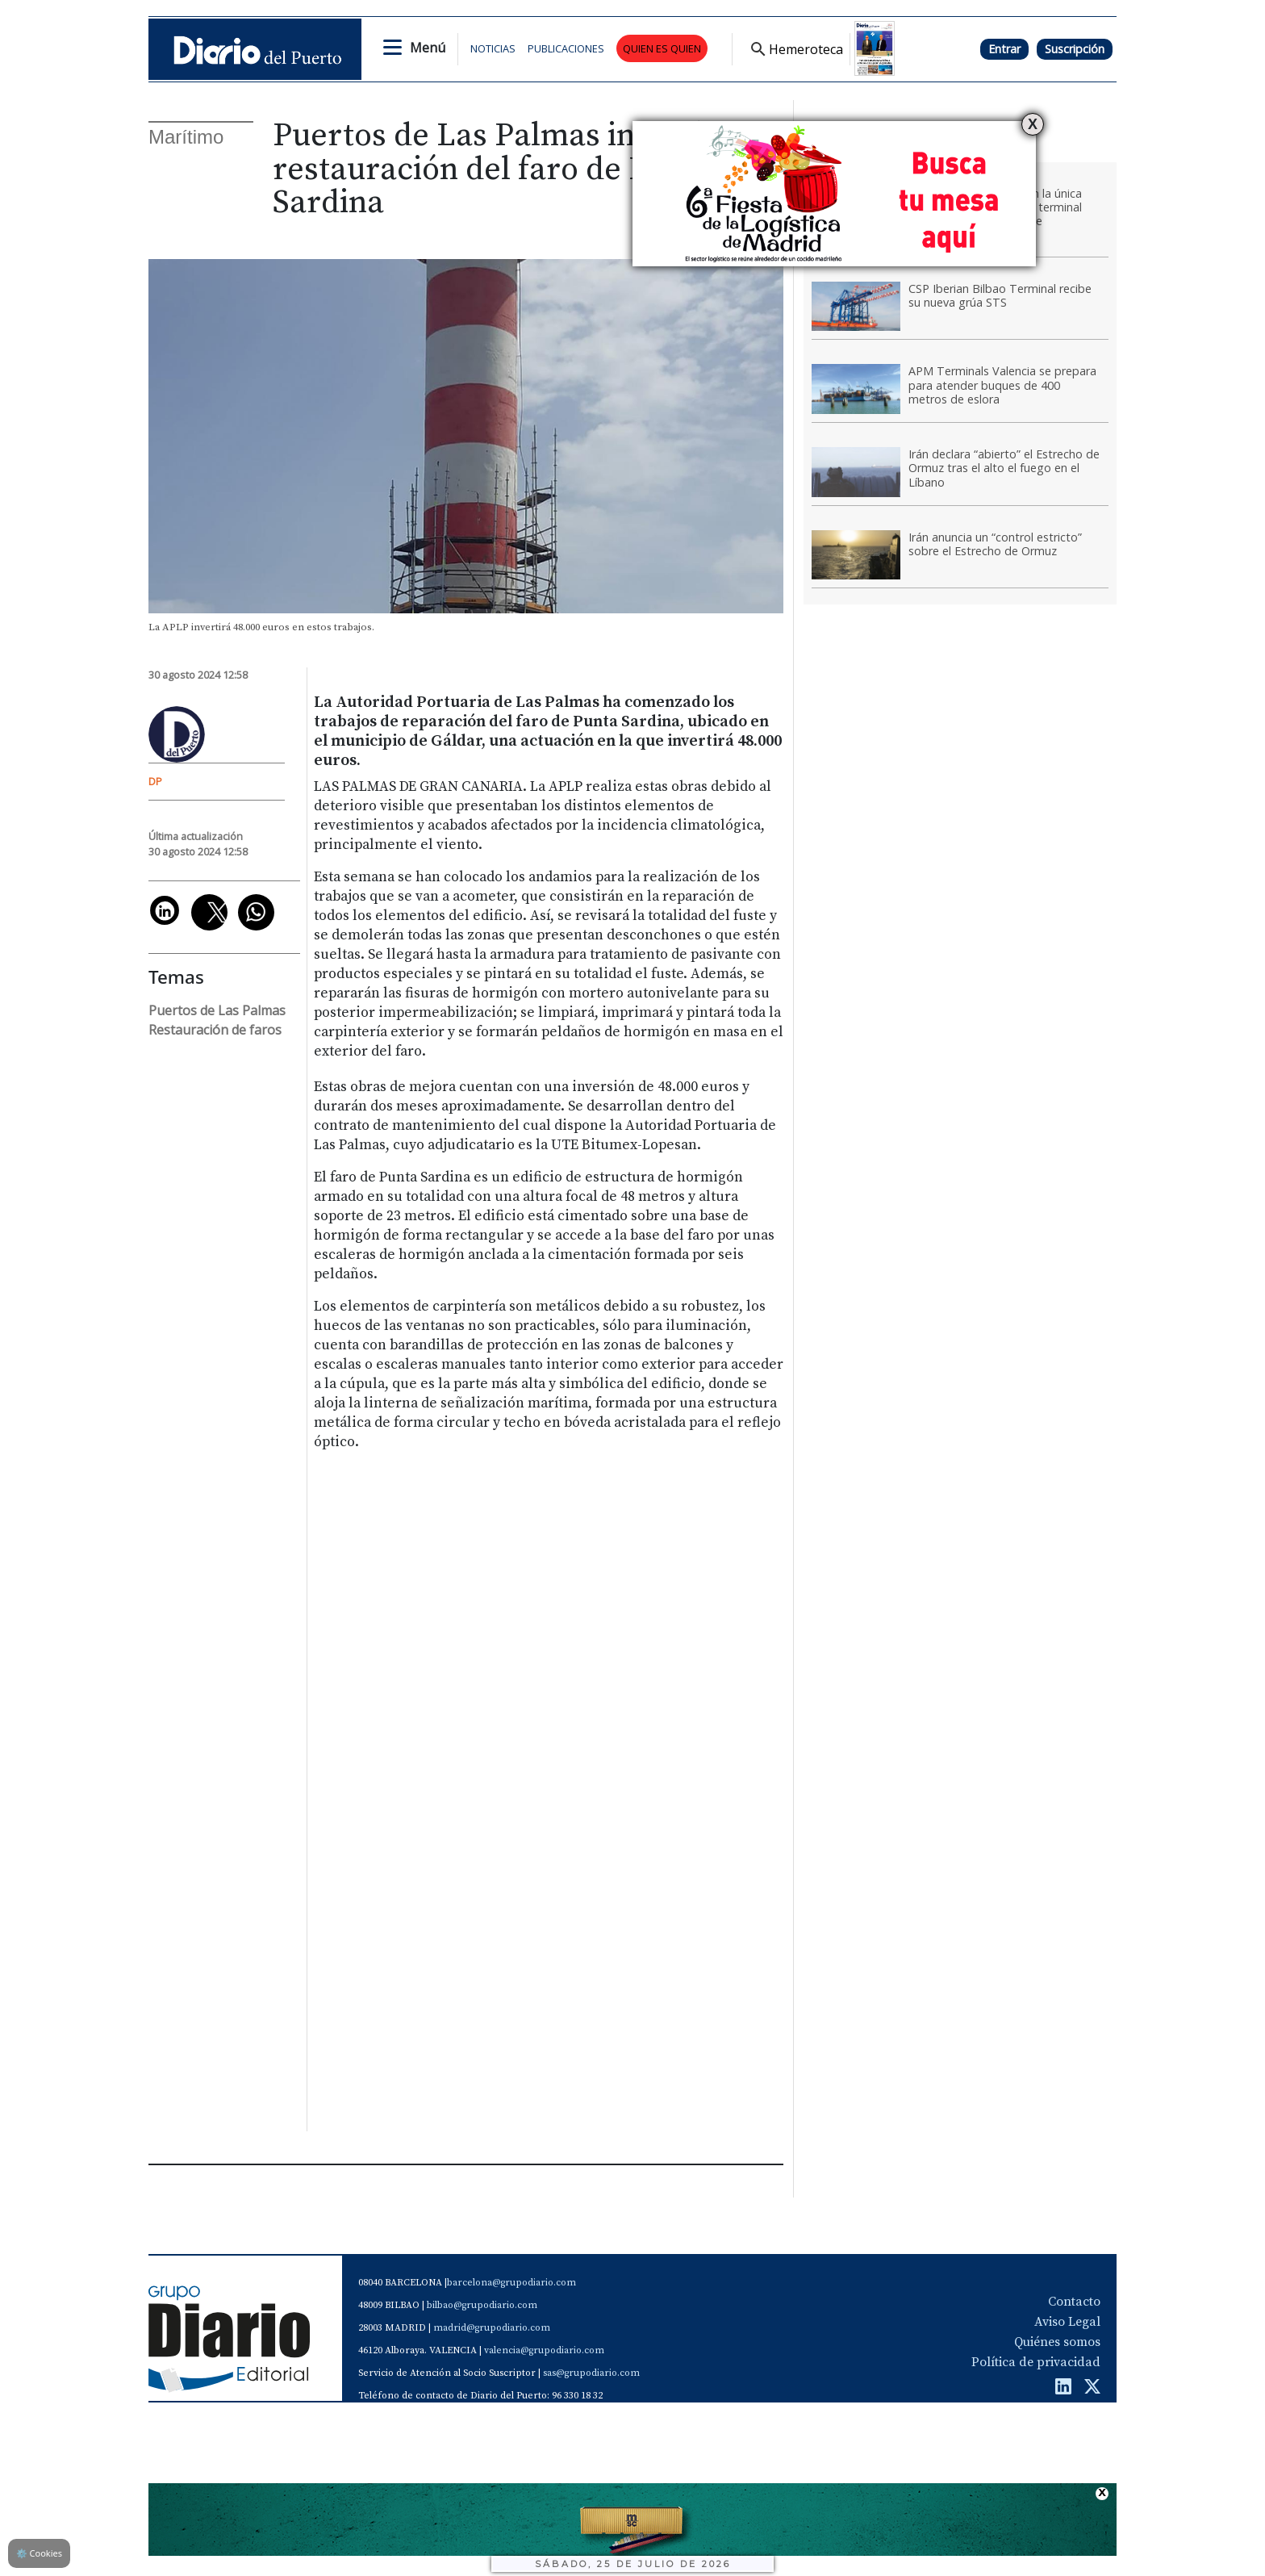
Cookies (39, 2553)
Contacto (1074, 2302)
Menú (427, 47)
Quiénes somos (1057, 2342)
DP (155, 781)
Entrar (1004, 48)
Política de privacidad (1035, 2362)
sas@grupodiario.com (591, 2373)
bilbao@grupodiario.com (482, 2305)
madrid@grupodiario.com (491, 2328)
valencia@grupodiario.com (544, 2350)
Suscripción (1074, 48)
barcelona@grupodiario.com (511, 2283)
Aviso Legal (1067, 2322)
